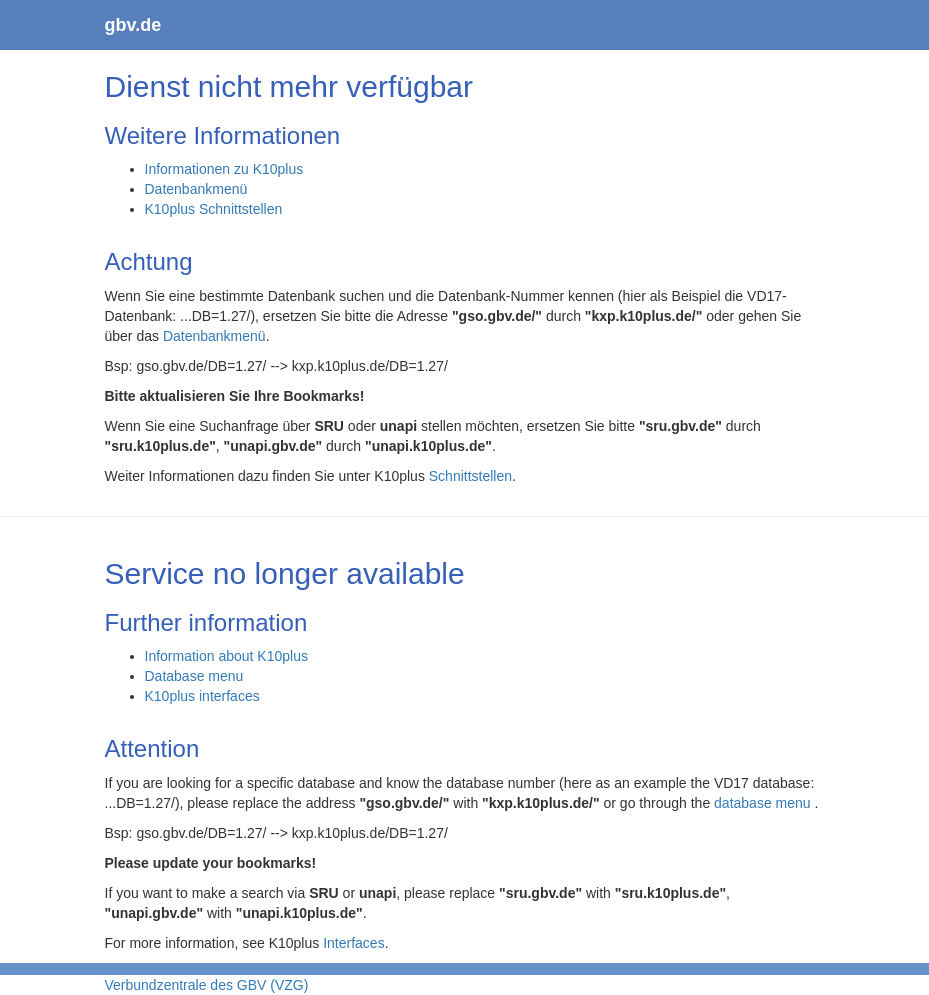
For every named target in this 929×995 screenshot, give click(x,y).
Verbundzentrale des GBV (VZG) (207, 985)
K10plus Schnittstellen (214, 209)
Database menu (194, 676)
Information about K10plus (226, 656)
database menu (764, 803)
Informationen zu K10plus (224, 169)
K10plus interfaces (202, 696)
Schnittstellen (470, 476)
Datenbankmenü (196, 189)
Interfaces (353, 943)
